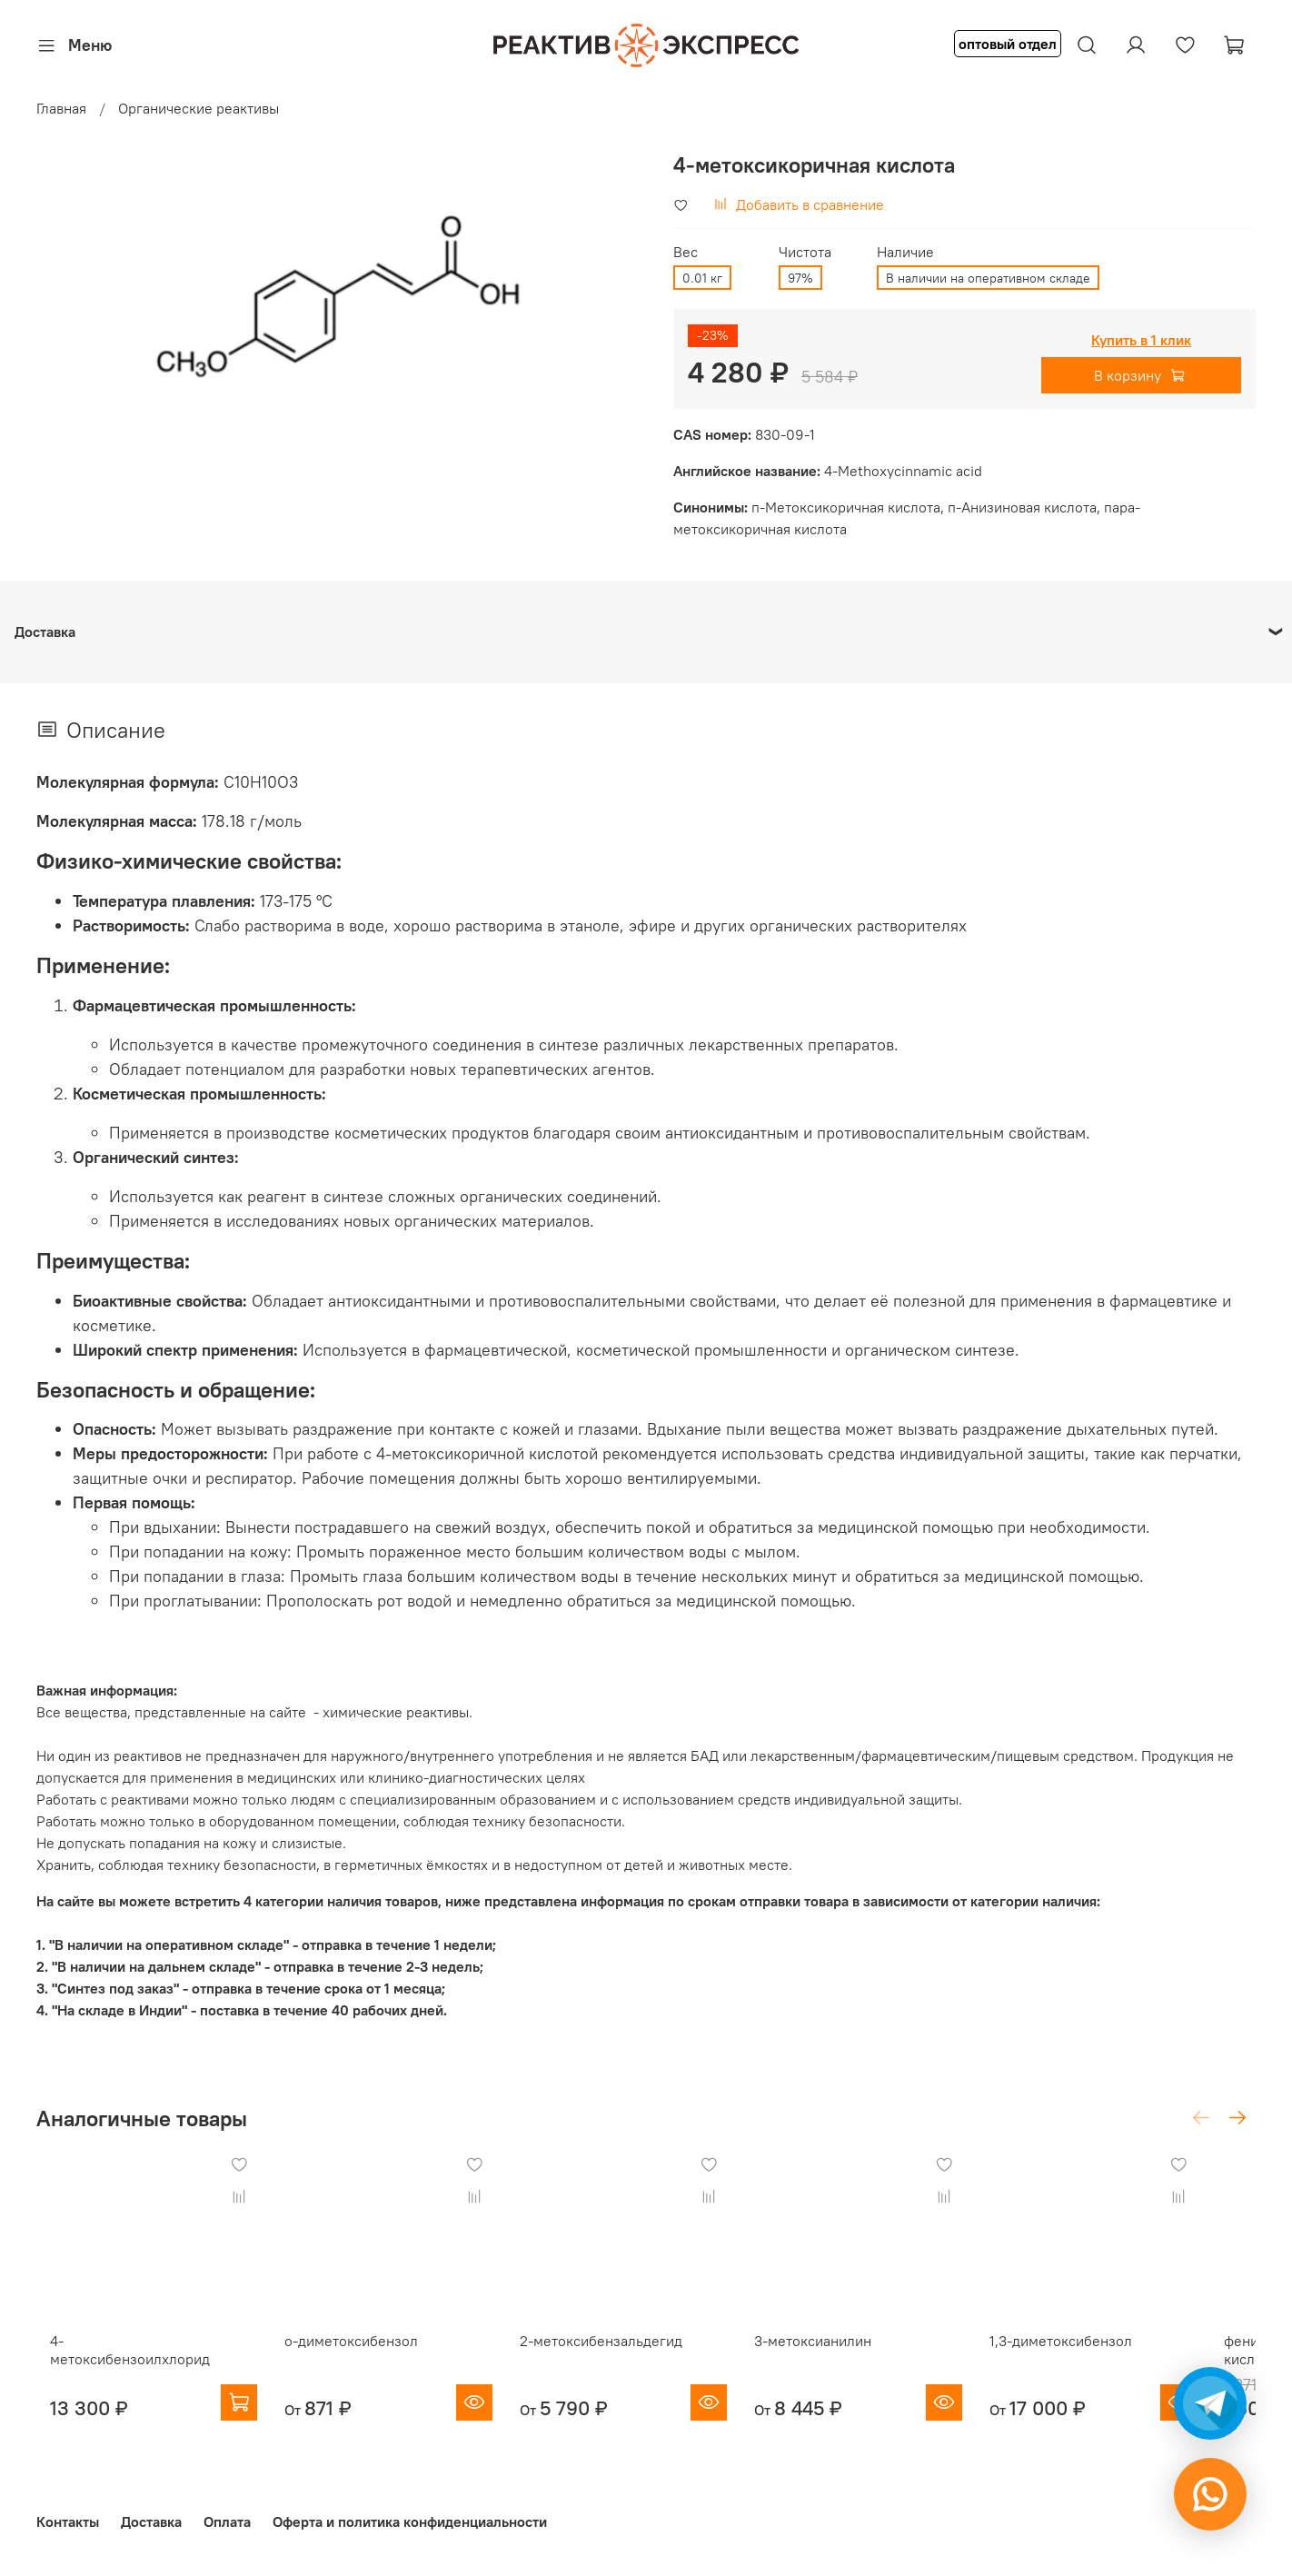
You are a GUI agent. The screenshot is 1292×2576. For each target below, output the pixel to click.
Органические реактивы (198, 108)
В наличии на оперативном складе (988, 278)
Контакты (67, 2521)
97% (800, 278)
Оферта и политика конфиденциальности (410, 2521)
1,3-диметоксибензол (1105, 2356)
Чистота (805, 252)
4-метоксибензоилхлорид (123, 2356)
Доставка (151, 2521)
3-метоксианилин (842, 2356)
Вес (685, 252)
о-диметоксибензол (352, 2356)
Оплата (227, 2521)
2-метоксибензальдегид (616, 2356)
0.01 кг (702, 278)
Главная (61, 108)
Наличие (905, 252)
